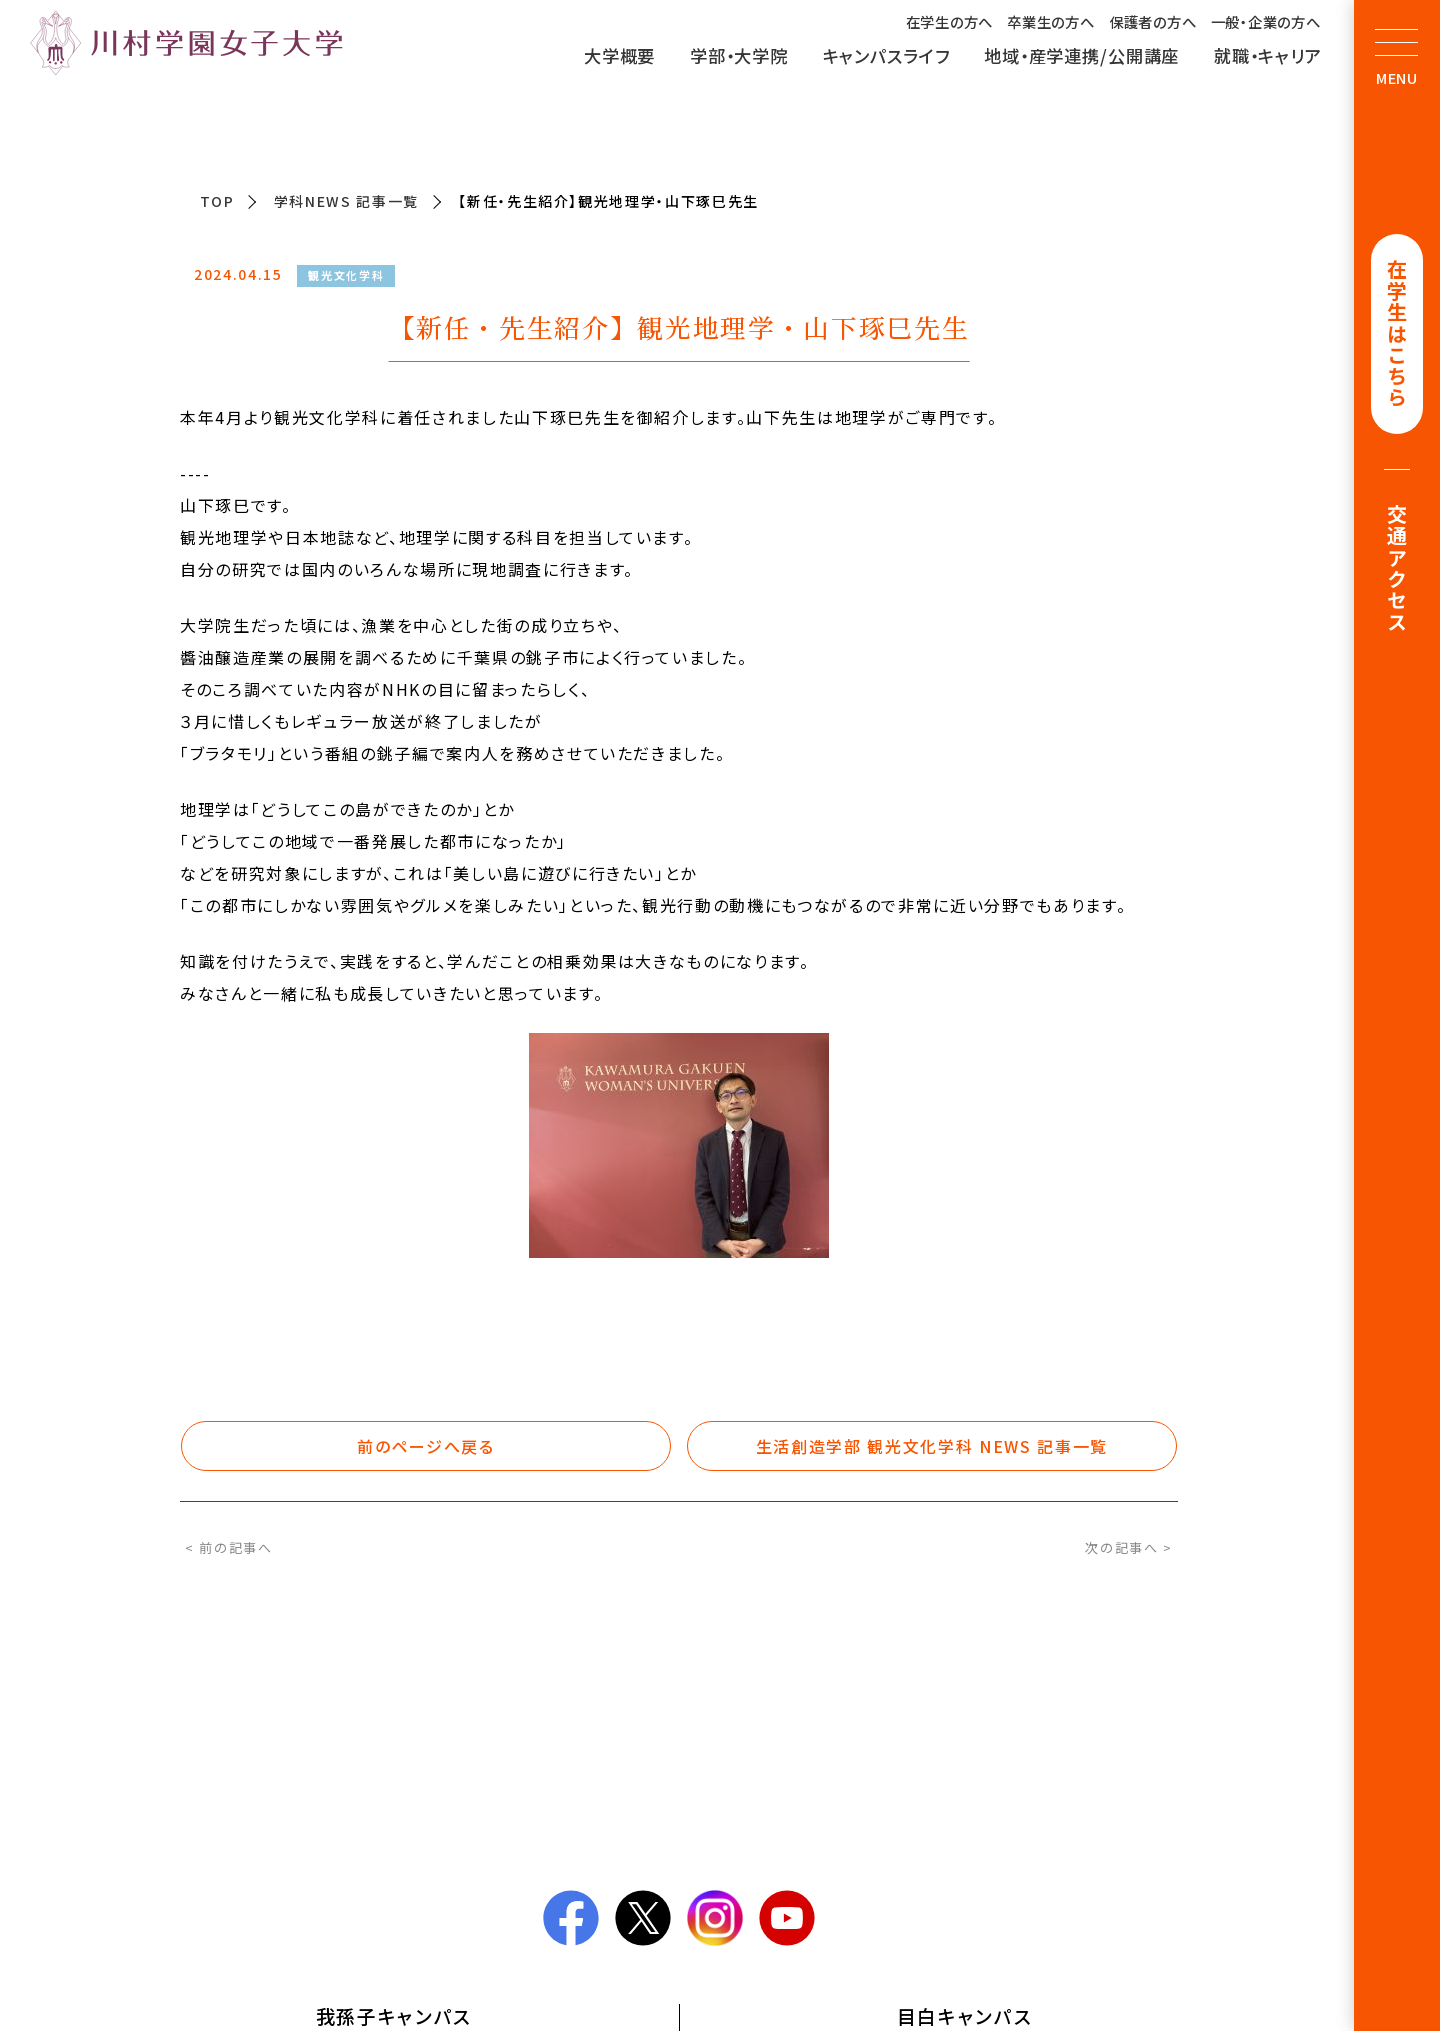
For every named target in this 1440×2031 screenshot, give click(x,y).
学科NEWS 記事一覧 (346, 201)
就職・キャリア (1268, 55)
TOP (217, 201)
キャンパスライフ (886, 55)
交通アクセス (1397, 571)
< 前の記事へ (229, 1547)
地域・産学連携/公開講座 (1081, 55)
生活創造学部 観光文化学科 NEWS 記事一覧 (932, 1446)
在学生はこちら (1397, 335)
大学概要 (619, 55)
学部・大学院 (739, 55)
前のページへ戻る (425, 1446)
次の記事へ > (1129, 1547)
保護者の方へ (1152, 21)
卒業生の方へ (1050, 21)
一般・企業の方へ (1266, 21)
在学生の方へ (949, 21)
